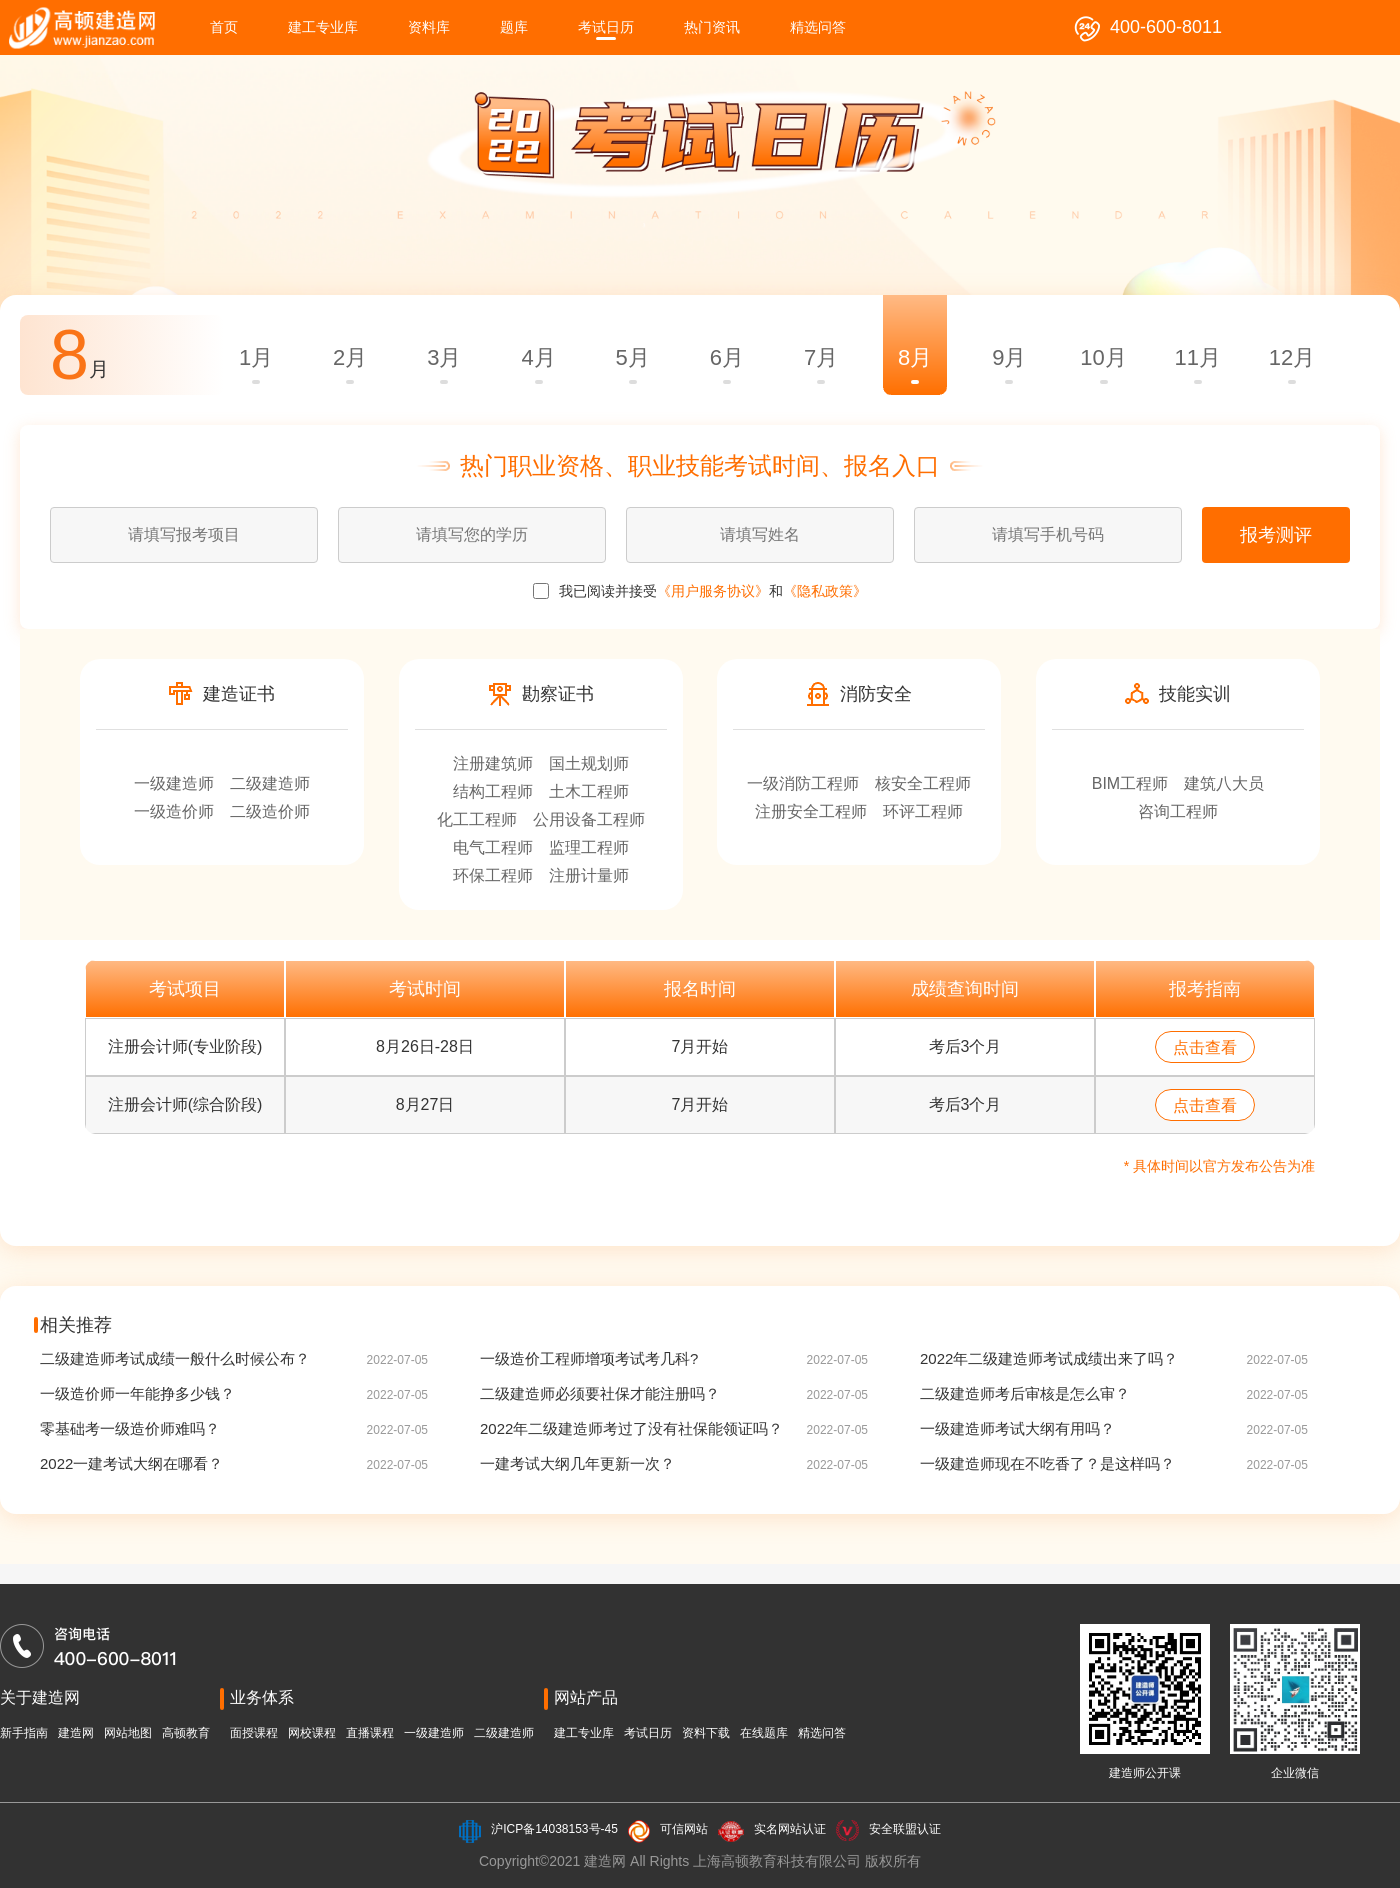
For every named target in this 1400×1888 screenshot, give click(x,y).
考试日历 (606, 27)
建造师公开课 (1145, 1773)
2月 (350, 357)
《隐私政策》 (825, 591)
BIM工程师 (1130, 783)
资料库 (429, 27)
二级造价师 (270, 811)
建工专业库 (323, 27)
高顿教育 (186, 1733)
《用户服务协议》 (713, 591)
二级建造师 (270, 783)
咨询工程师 (1178, 811)
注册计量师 (589, 875)
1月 (256, 357)
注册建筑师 (493, 763)
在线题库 (764, 1733)
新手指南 (24, 1733)
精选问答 (818, 27)
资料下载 (706, 1733)
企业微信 (1295, 1773)
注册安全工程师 (811, 811)
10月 (1103, 357)
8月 (915, 357)
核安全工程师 (923, 783)
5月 (633, 357)
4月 (538, 357)
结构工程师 (493, 791)
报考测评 (1276, 535)
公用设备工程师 (589, 819)
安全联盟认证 (905, 1829)
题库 (514, 27)
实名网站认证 (790, 1829)
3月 (444, 357)
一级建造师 (174, 783)
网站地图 (128, 1733)
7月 (821, 357)
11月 (1197, 357)
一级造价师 (174, 811)
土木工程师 (589, 791)
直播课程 (370, 1733)
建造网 (76, 1733)
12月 (1292, 357)
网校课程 (312, 1733)
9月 (1009, 357)
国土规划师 (589, 763)
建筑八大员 (1224, 783)
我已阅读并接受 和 (700, 591)
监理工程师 (589, 847)
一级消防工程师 (803, 783)
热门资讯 (712, 27)
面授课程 (254, 1733)
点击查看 (1205, 1047)
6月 (727, 357)
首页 (224, 27)
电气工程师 (493, 847)
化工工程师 (477, 819)
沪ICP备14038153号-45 (554, 1829)
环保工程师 (493, 875)
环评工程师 (923, 811)
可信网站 (684, 1829)
